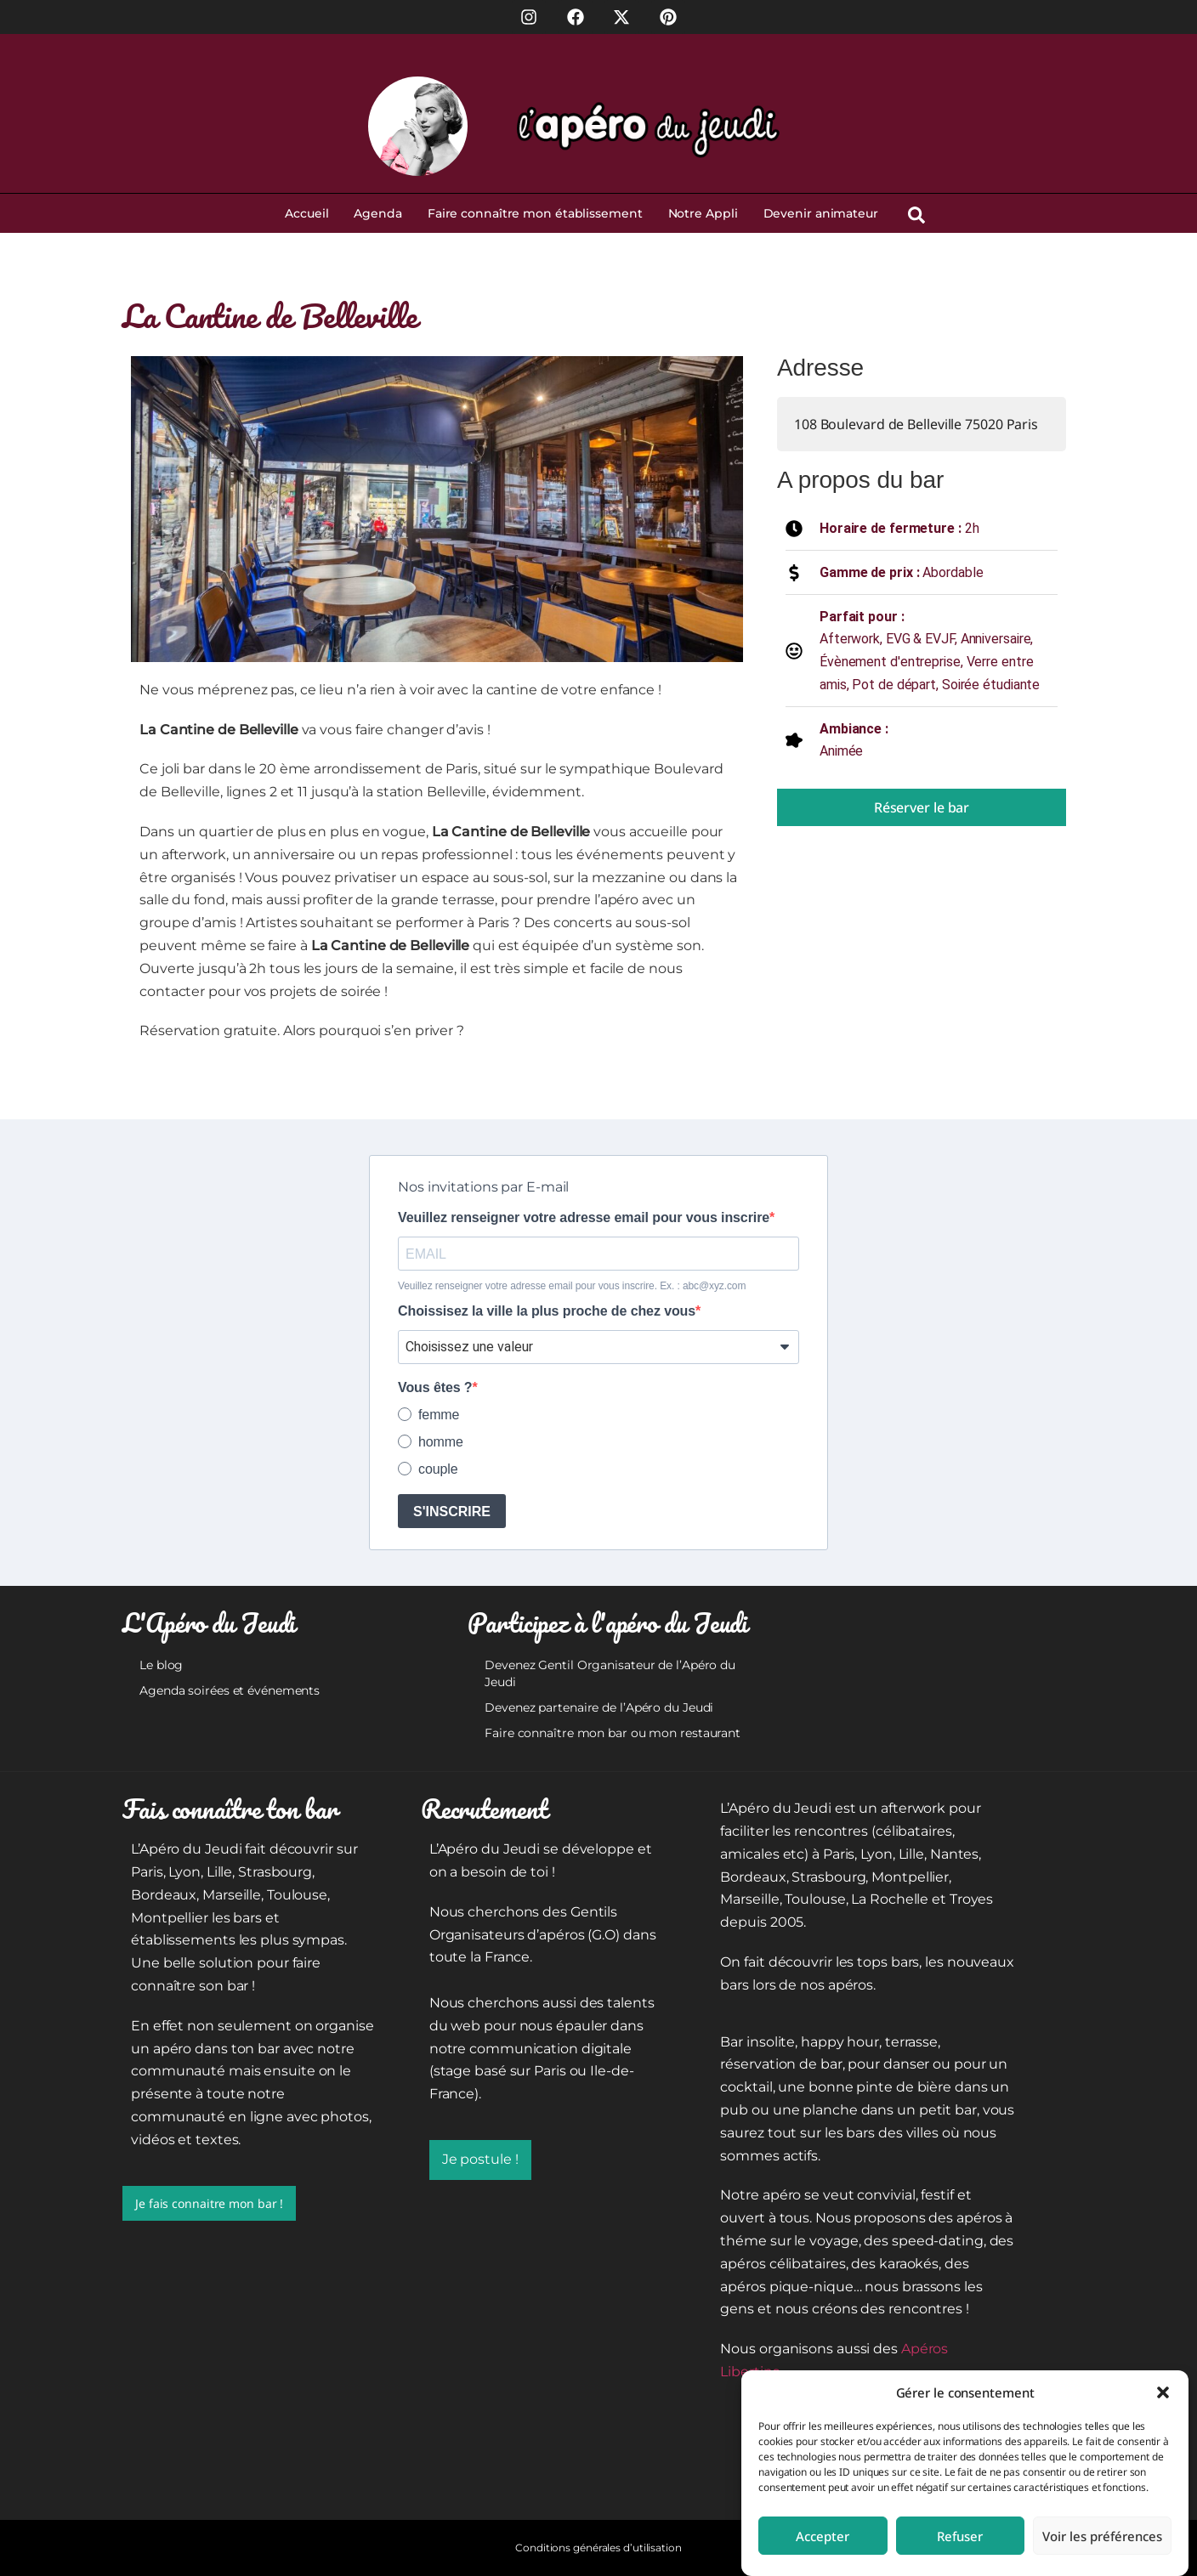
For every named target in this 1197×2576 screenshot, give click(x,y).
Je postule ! (480, 2159)
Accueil (306, 213)
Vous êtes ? (435, 1388)
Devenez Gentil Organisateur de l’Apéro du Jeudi (610, 1673)
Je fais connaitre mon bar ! (209, 2203)
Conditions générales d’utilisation (598, 2547)
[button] (1162, 2392)
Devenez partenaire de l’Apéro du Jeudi (599, 1707)
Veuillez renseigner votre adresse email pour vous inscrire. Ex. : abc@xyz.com (572, 1286)
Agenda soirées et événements (229, 1690)
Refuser (960, 2536)
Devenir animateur (820, 213)
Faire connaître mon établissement (535, 213)
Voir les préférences (1102, 2536)
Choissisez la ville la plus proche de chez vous (546, 1311)
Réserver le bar (922, 807)
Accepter (822, 2536)
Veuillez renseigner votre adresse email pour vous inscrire (583, 1218)
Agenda (377, 213)
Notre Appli (703, 213)
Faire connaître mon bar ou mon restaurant (612, 1733)
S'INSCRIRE (452, 1511)
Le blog (161, 1665)
